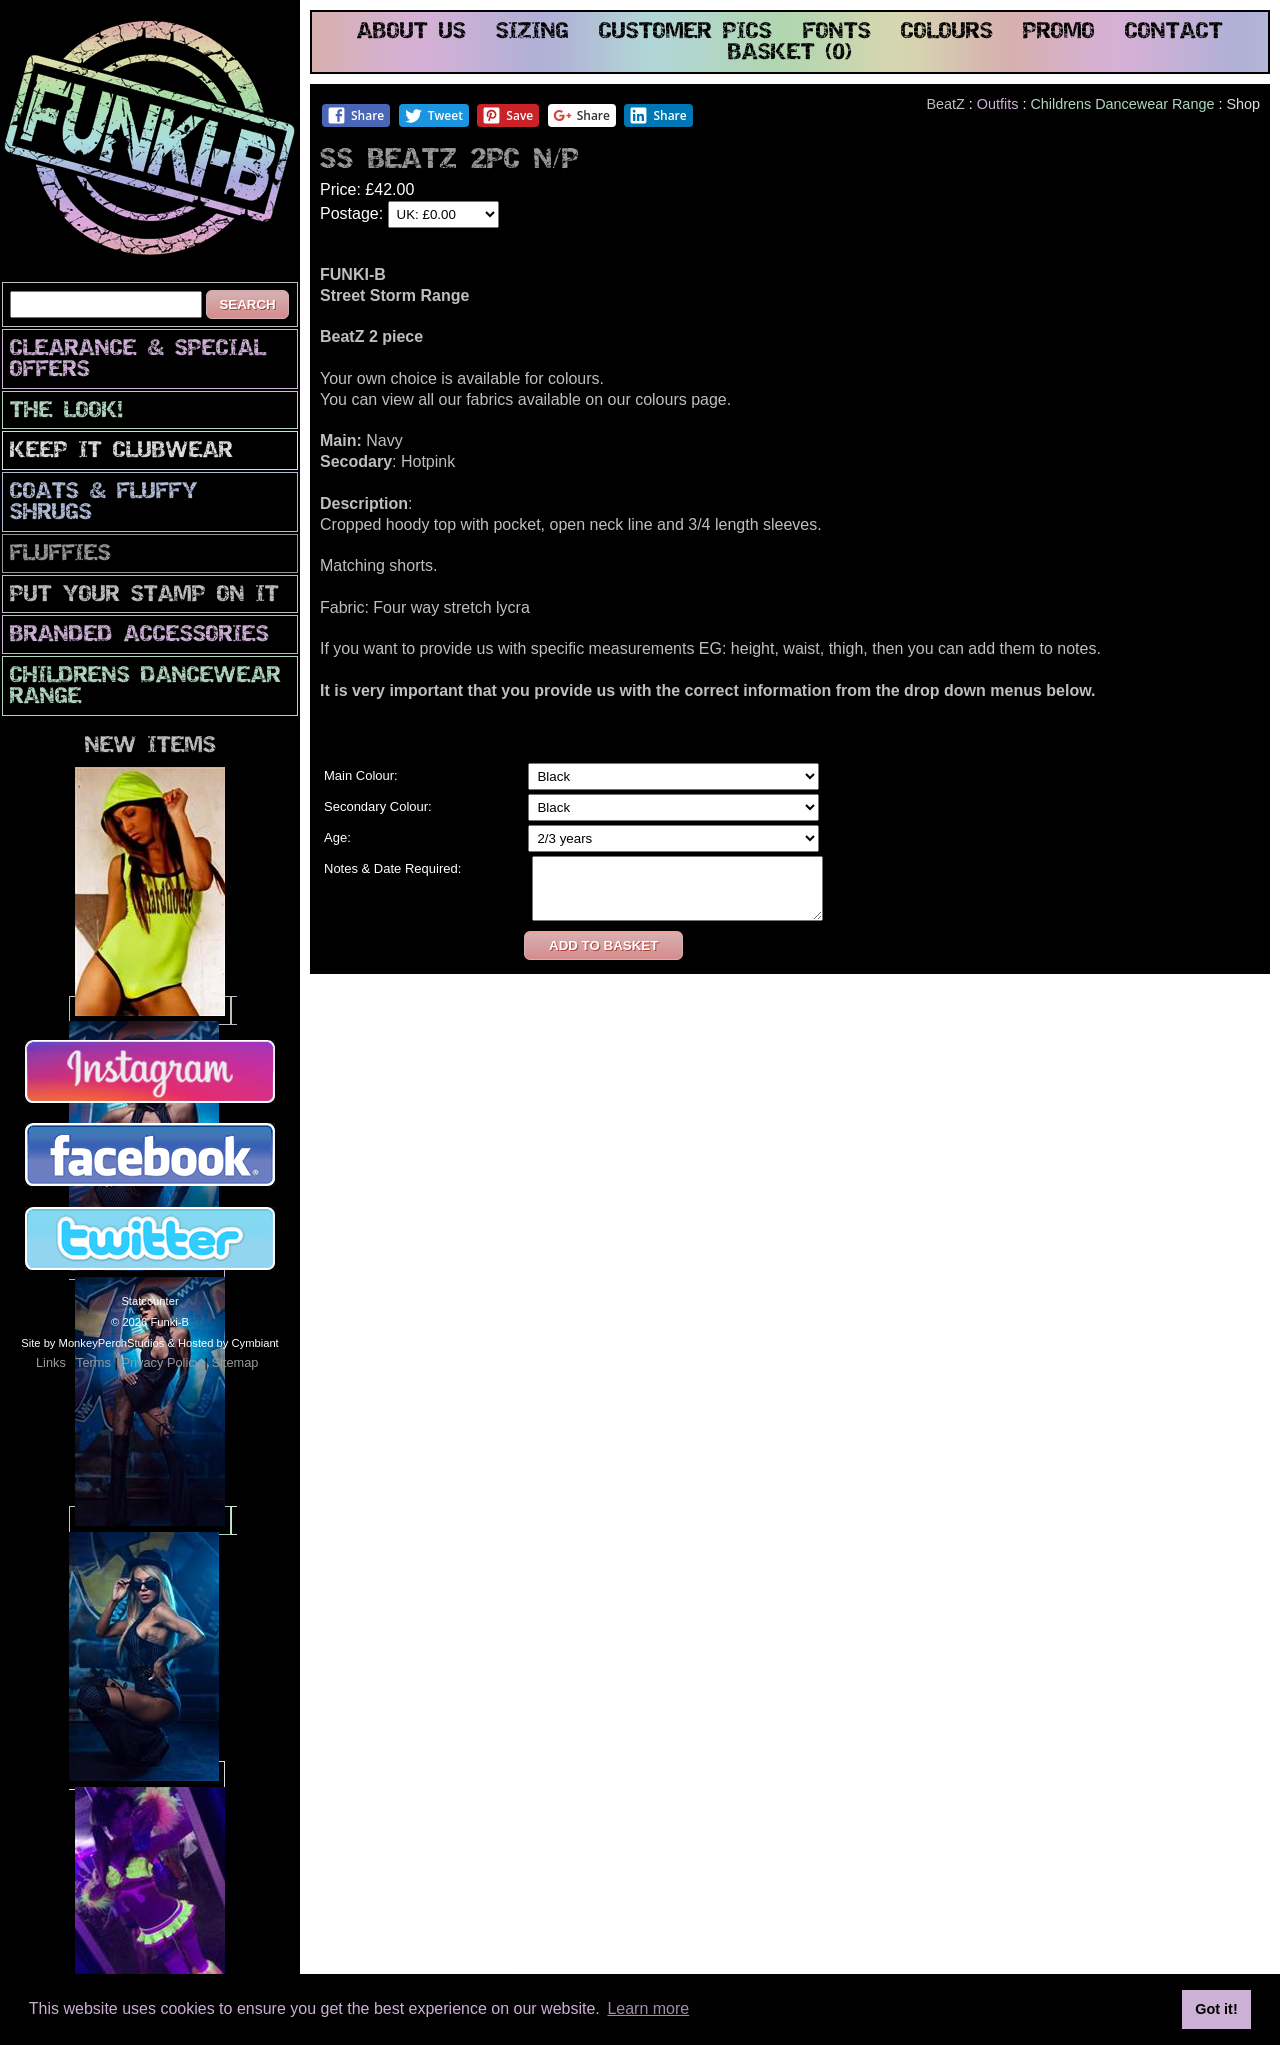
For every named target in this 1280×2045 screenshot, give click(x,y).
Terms (93, 1362)
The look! (66, 411)
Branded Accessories (139, 635)
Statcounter (149, 1301)
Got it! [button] (1216, 2009)
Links (51, 1362)
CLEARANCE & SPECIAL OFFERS (138, 360)
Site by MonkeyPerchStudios (92, 1343)
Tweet (433, 115)
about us (411, 32)
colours (947, 32)
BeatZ (945, 104)
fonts (837, 32)
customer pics (685, 32)
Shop (1243, 104)
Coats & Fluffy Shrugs (104, 503)
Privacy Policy (161, 1362)
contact (1174, 32)
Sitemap (234, 1362)
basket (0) (790, 53)
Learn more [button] (648, 2008)
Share (355, 115)
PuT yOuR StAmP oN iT (144, 595)
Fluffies (60, 554)
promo (1059, 32)
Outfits (998, 104)
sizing (532, 32)
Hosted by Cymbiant (228, 1343)
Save (507, 115)
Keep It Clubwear (121, 451)
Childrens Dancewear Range (145, 687)
